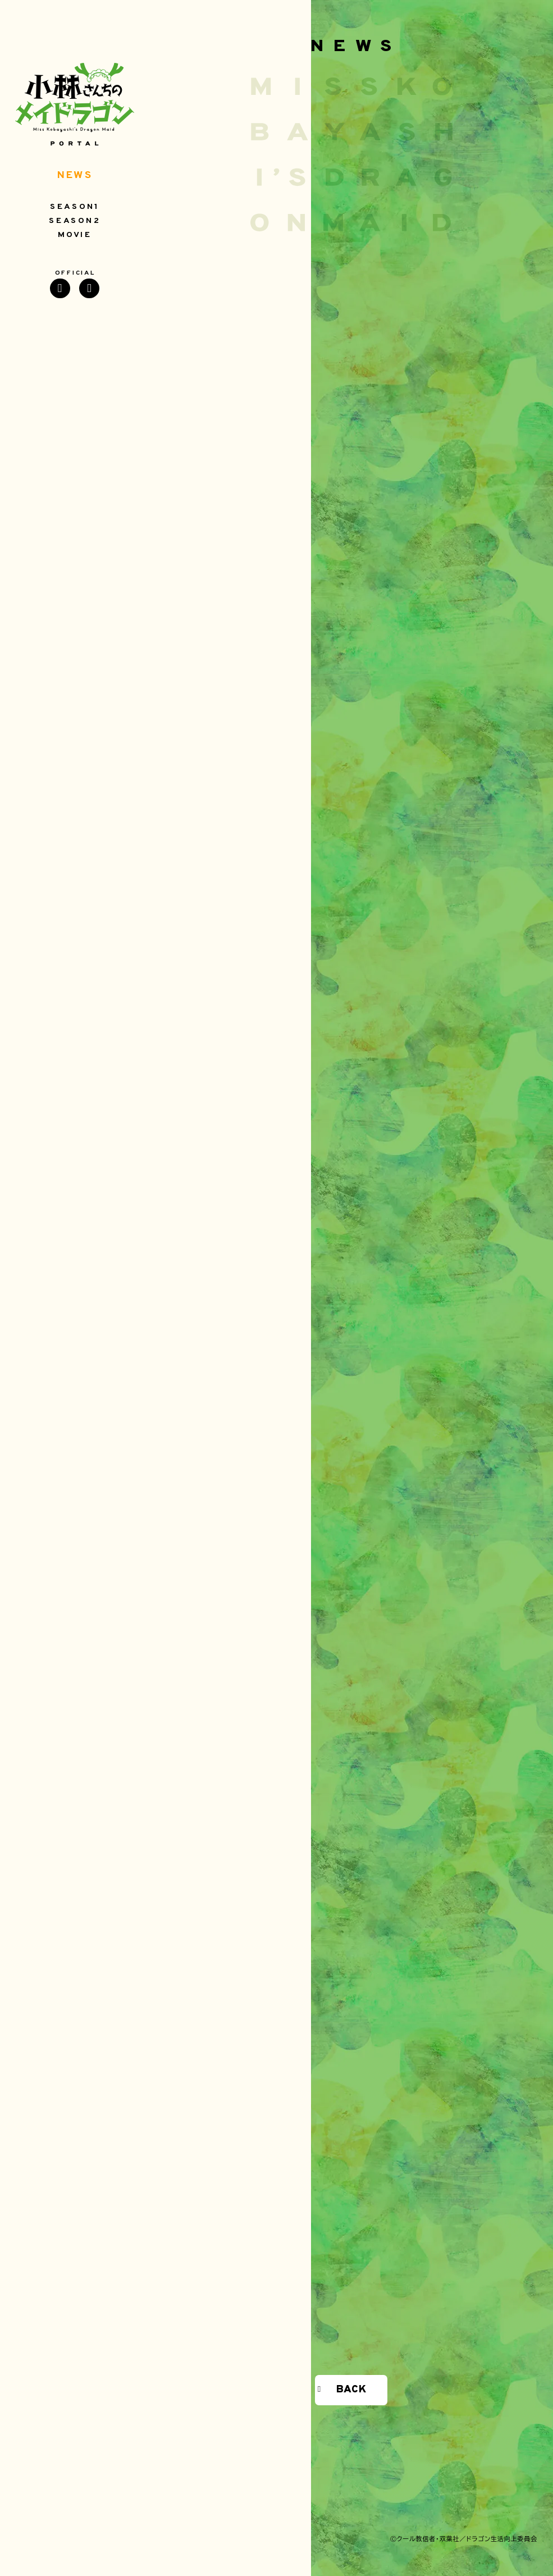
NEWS (74, 175)
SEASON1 (74, 207)
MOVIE (75, 235)
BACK (351, 2389)
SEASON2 (74, 221)
